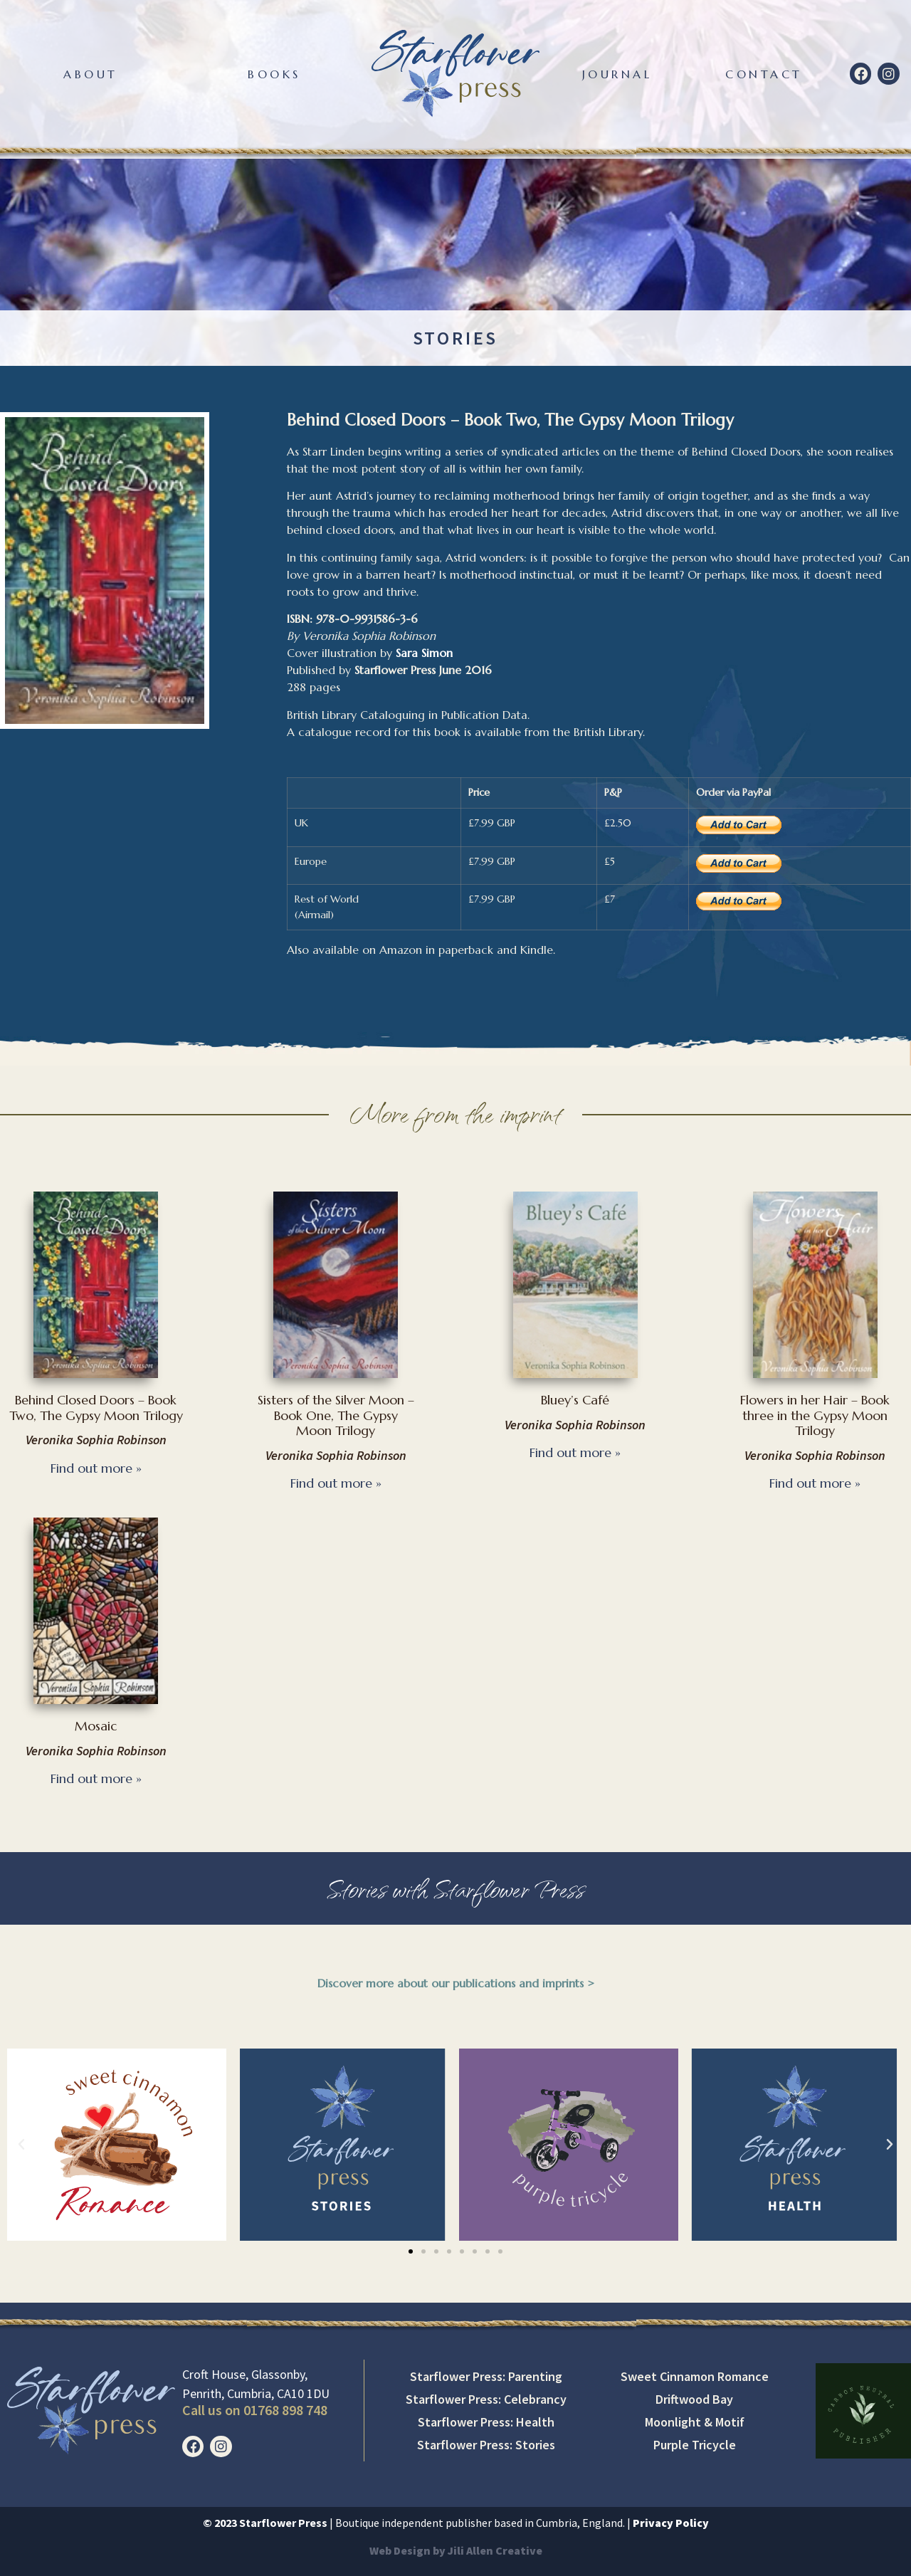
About (90, 74)
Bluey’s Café (575, 1400)
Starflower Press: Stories (486, 2444)
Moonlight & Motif (694, 2422)
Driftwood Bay (694, 2399)
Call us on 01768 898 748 (254, 2410)
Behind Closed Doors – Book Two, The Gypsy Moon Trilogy (96, 1408)
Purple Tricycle (694, 2444)
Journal (617, 74)
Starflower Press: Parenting (486, 2376)
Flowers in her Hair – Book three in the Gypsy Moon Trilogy (815, 1415)
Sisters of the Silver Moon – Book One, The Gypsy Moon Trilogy (336, 1415)
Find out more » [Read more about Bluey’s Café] (575, 1452)
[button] (21, 2145)
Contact (764, 74)
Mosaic (96, 1726)
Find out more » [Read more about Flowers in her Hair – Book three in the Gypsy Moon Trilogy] (814, 1483)
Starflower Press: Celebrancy (486, 2399)
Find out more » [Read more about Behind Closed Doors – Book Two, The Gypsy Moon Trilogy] (96, 1468)
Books (274, 74)
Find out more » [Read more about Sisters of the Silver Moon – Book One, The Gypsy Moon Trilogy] (335, 1483)
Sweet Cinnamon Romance (695, 2376)
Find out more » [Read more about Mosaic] (96, 1778)
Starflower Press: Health (486, 2422)
